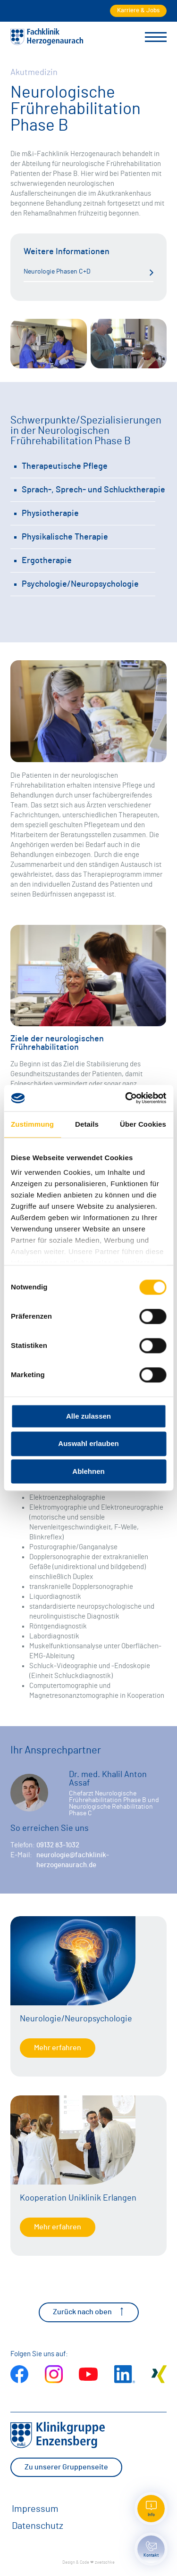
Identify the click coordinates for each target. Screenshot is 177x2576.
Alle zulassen (88, 1416)
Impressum (35, 2509)
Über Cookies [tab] (143, 1124)
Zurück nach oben (89, 2312)
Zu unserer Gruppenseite (66, 2467)
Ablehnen (88, 1471)
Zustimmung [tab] (32, 1124)
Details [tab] (87, 1124)
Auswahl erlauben (88, 1444)
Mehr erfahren (57, 2048)
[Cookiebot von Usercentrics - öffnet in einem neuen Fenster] (126, 1098)
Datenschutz (37, 2526)
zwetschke (105, 2562)
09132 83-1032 (57, 1845)
